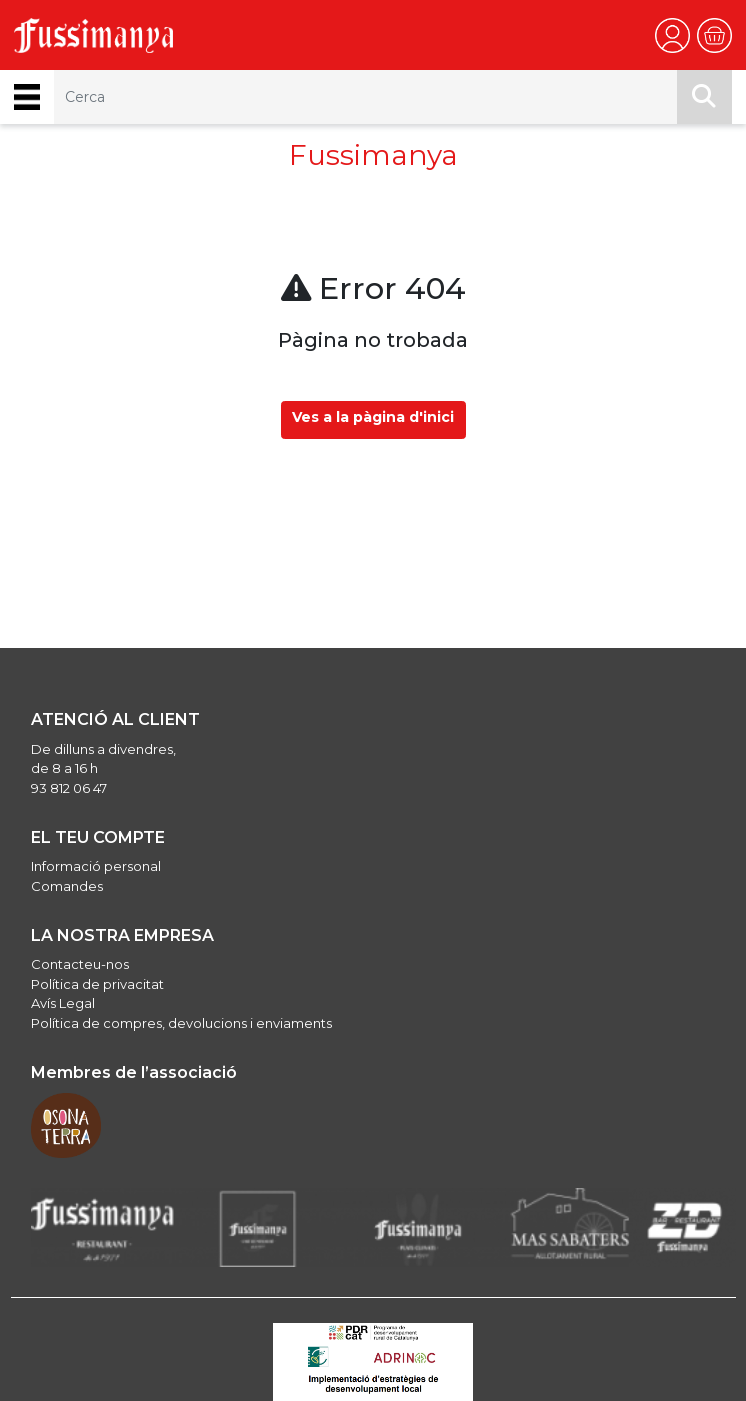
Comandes (67, 886)
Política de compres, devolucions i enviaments (181, 1023)
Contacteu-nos (80, 964)
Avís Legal (63, 1003)
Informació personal (96, 866)
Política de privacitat (97, 984)
